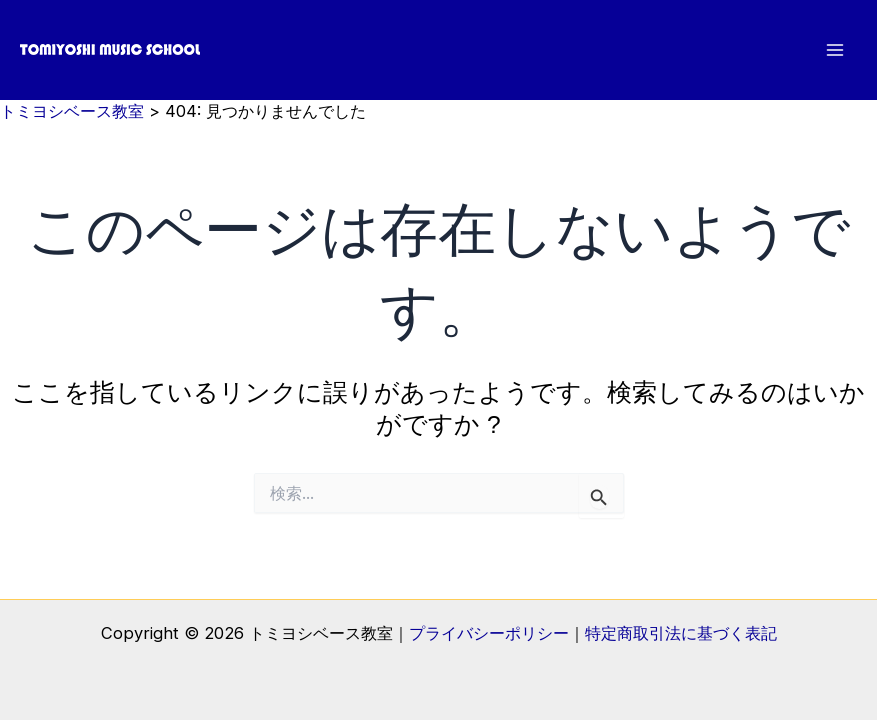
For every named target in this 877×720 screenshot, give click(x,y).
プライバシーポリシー (489, 633)
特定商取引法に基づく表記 (681, 633)
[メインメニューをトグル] (834, 50)
